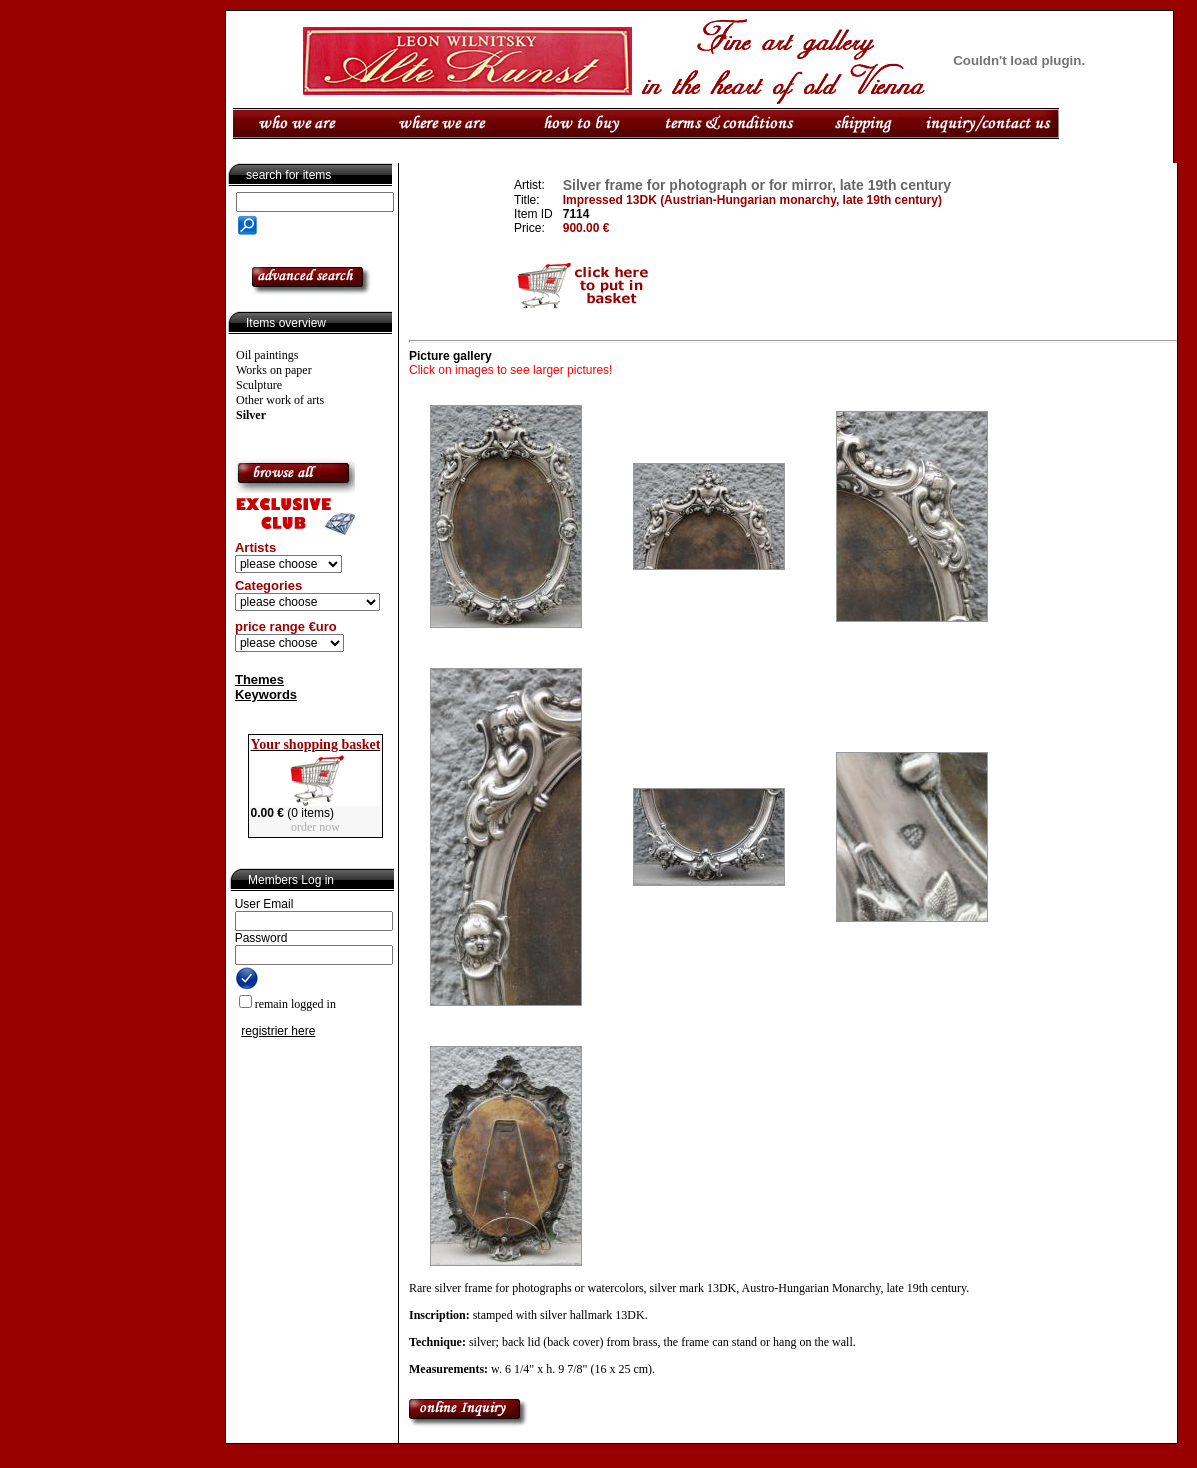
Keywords (266, 694)
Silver (251, 415)
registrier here (278, 1031)
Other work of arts (280, 400)
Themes (259, 679)
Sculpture (259, 385)
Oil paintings (267, 355)
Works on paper (274, 370)
